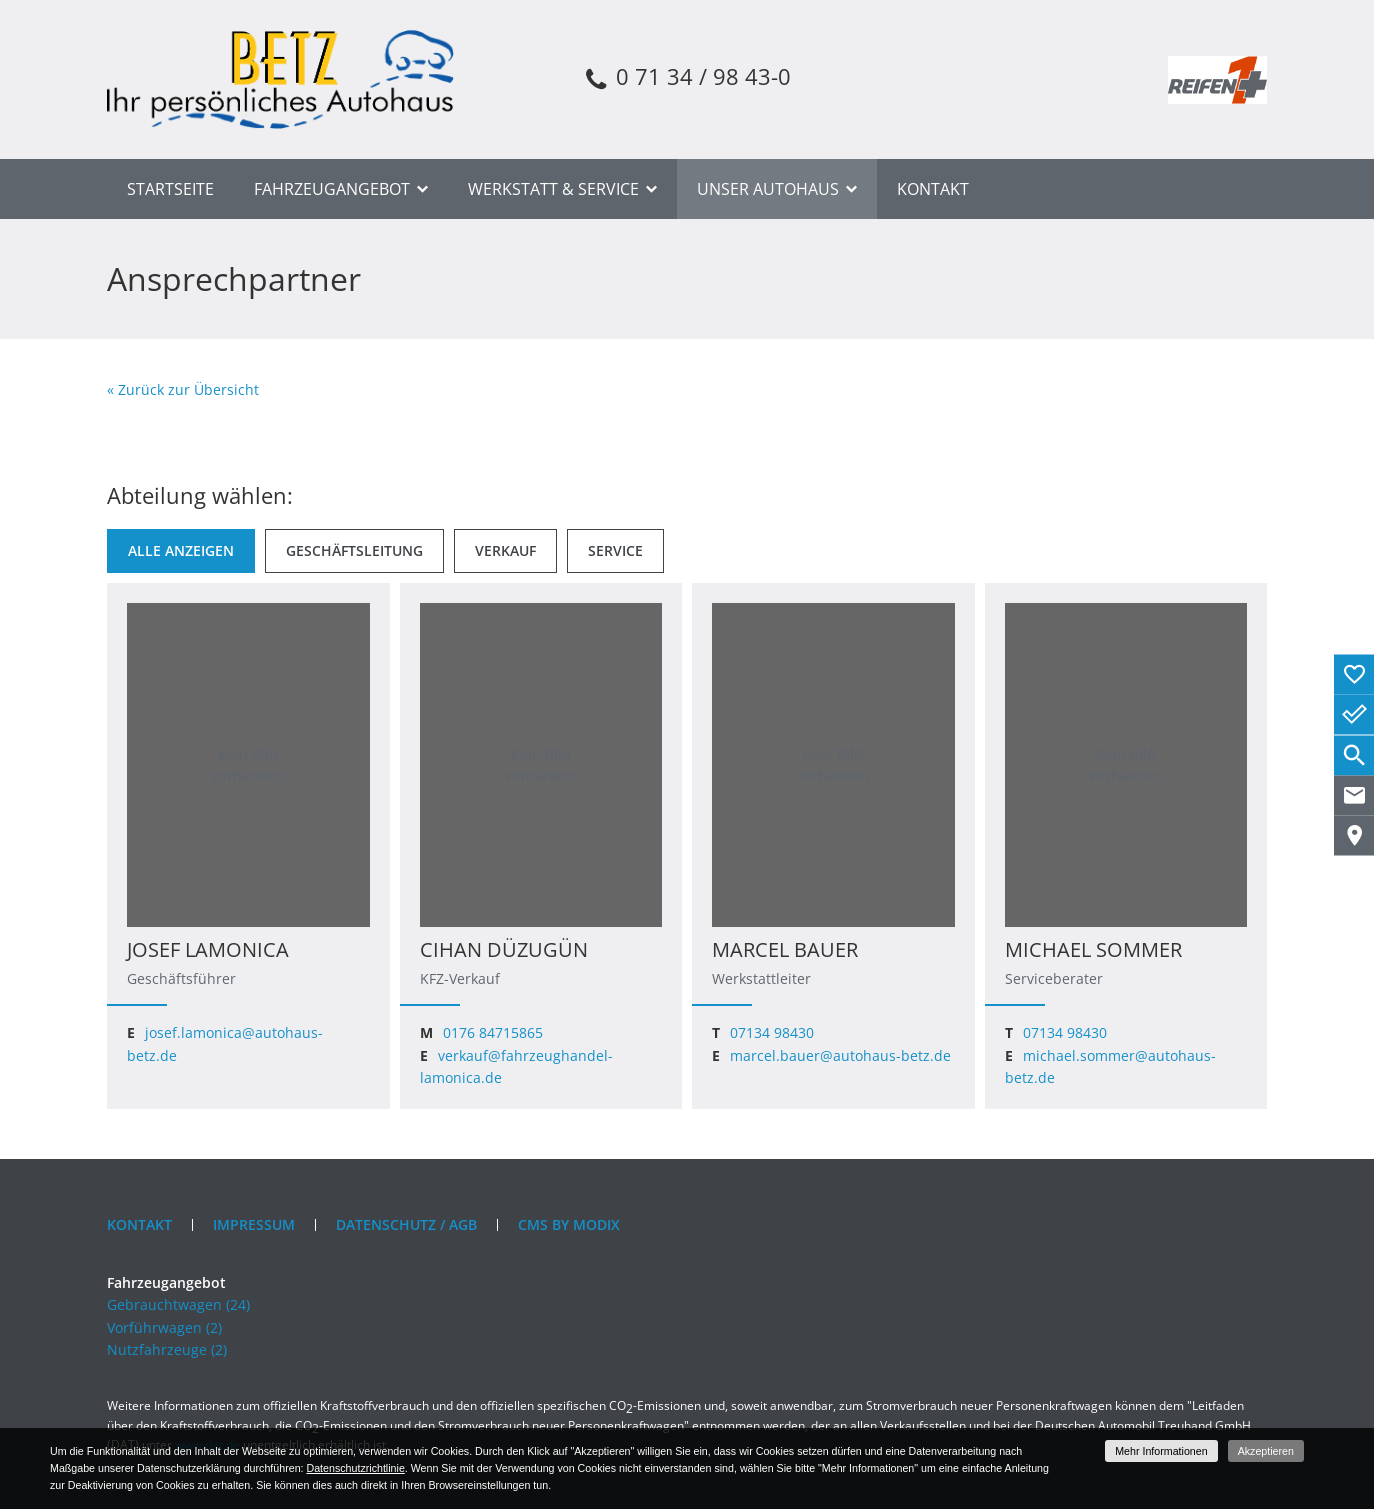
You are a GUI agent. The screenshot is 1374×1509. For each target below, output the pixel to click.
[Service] (615, 551)
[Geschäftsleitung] (354, 551)
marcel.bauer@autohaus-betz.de (840, 1055)
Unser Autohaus (768, 189)
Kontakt (933, 189)
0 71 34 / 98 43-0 (686, 79)
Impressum (254, 1224)
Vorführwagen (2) (164, 1327)
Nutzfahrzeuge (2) (167, 1349)
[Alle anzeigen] (181, 551)
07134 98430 (772, 1032)
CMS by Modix (569, 1224)
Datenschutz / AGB (406, 1224)
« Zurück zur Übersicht (183, 389)
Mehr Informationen (1161, 1451)
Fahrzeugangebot (332, 189)
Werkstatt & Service (553, 189)
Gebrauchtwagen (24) (178, 1304)
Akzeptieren (1266, 1451)
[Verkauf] (505, 551)
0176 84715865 (493, 1032)
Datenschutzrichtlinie (355, 1468)
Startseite (170, 189)
